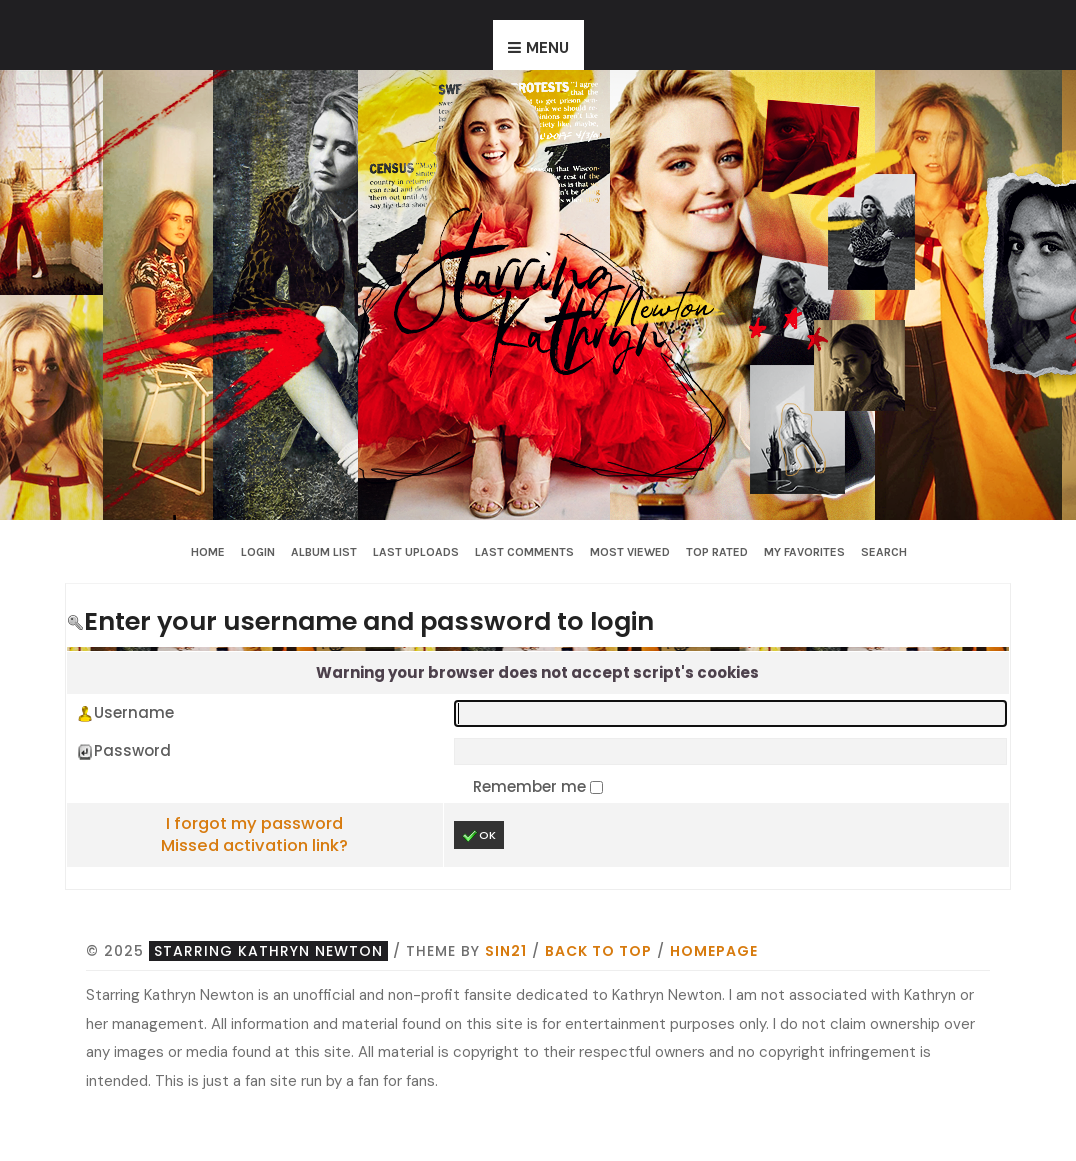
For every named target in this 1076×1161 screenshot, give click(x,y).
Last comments (524, 552)
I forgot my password (254, 823)
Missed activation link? (254, 845)
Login (258, 552)
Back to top (598, 951)
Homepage (714, 951)
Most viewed (630, 552)
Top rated (717, 552)
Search (884, 552)
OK (479, 835)
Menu (547, 48)
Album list (324, 552)
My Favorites (804, 552)
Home (208, 552)
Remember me (531, 786)
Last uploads (416, 552)
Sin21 (506, 951)
